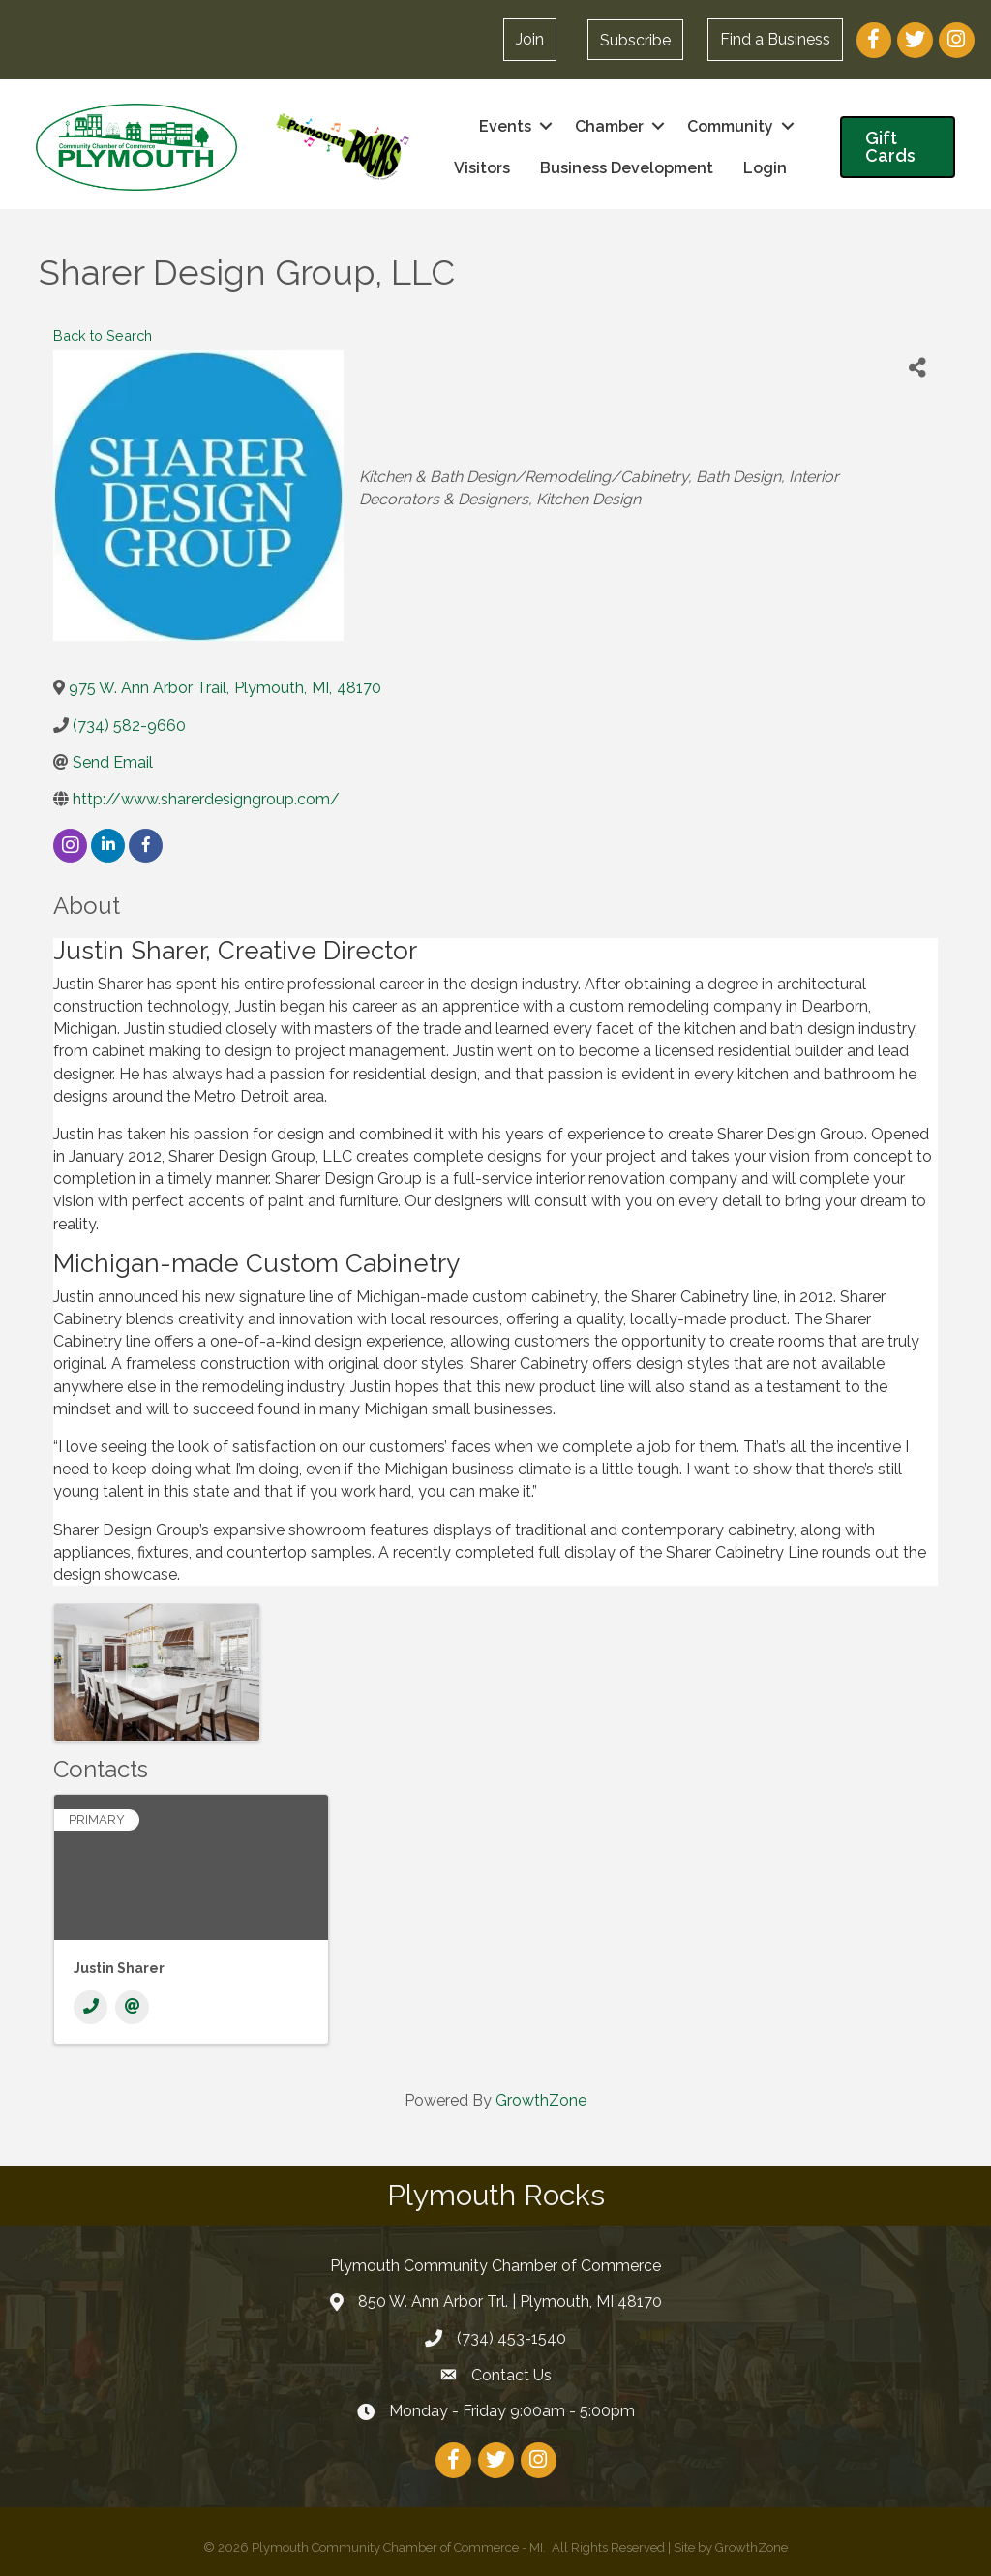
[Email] (132, 2006)
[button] (634, 39)
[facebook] (146, 846)
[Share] (917, 367)
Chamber (607, 125)
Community (728, 125)
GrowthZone (541, 2099)
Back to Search (102, 334)
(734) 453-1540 (511, 2337)
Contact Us (511, 2374)
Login (763, 168)
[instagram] (70, 846)
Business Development (624, 168)
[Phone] (90, 2006)
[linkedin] (108, 846)
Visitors (480, 168)
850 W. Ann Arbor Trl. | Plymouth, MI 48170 (510, 2301)
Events (503, 125)
